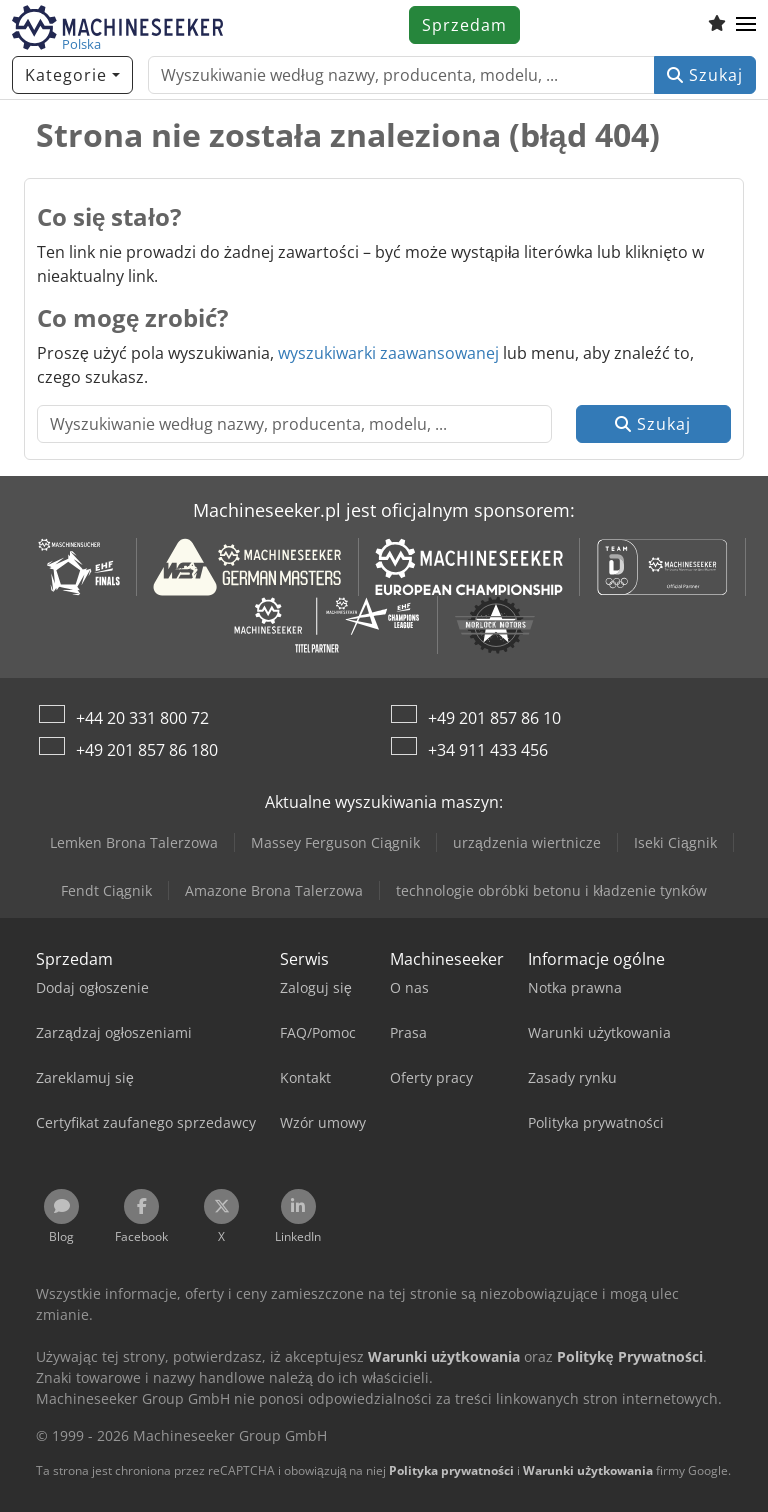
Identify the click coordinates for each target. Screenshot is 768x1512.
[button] (746, 25)
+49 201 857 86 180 (147, 750)
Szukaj (705, 75)
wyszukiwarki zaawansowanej (388, 353)
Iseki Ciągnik (675, 842)
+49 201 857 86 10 (494, 718)
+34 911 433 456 (488, 750)
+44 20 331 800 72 (142, 718)
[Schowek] (717, 25)
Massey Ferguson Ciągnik (335, 842)
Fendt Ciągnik (106, 890)
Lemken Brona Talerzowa (134, 842)
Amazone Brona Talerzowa (274, 890)
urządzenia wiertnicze (527, 842)
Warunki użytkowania (588, 1470)
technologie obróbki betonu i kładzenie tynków (551, 890)
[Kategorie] (72, 75)
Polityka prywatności (451, 1470)
